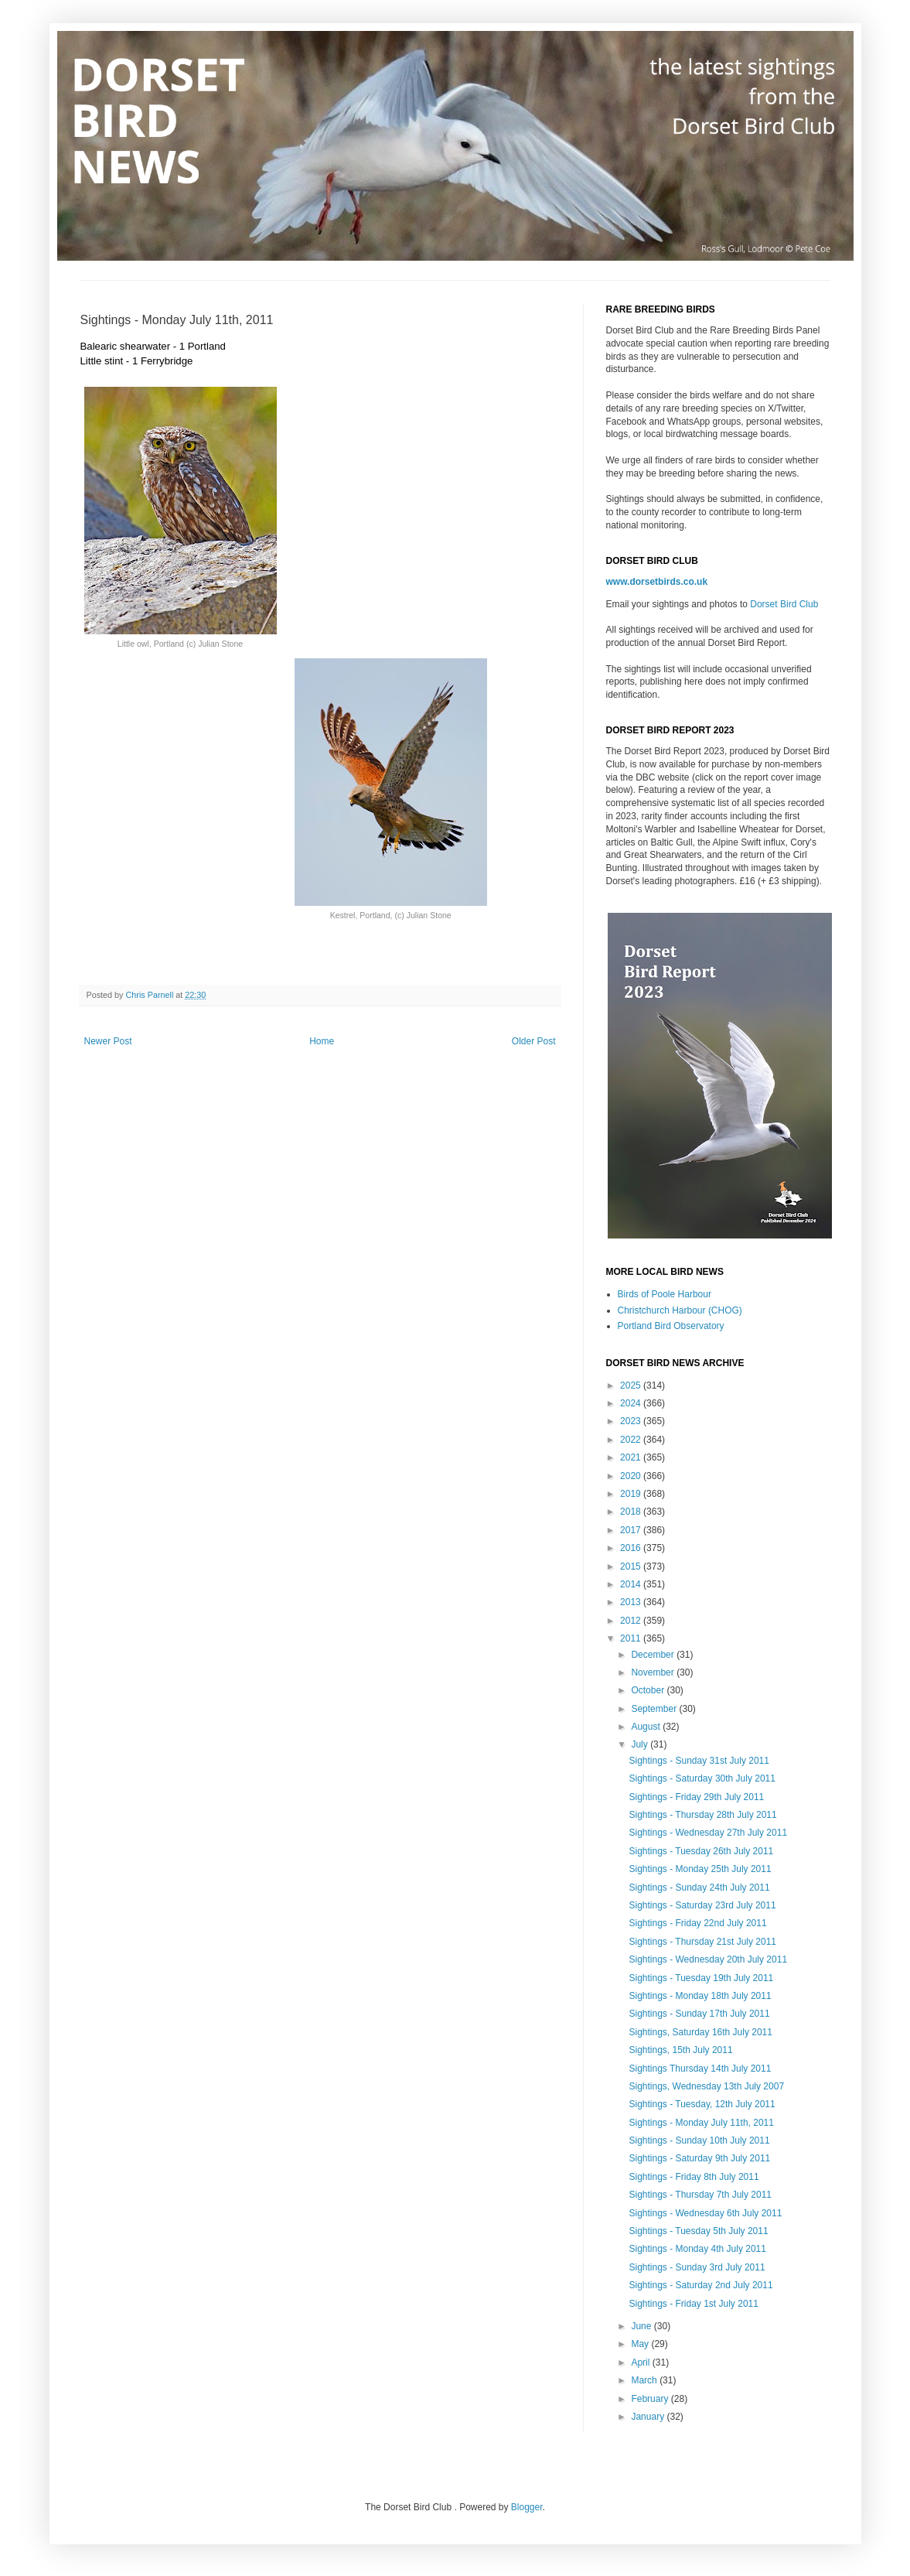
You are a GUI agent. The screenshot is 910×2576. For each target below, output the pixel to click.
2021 (631, 1457)
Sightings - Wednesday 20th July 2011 (708, 1959)
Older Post (534, 1041)
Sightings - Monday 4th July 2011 (697, 2248)
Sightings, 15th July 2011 (680, 2050)
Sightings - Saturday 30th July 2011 (702, 1778)
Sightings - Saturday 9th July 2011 (699, 2158)
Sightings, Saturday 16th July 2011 (700, 2032)
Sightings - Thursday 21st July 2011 (702, 1941)
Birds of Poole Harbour (664, 1294)
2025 (631, 1385)
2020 (631, 1476)
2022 (631, 1439)
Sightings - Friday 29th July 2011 (696, 1797)
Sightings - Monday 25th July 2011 (700, 1869)
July (640, 1744)
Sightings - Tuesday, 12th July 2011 (702, 2104)
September (655, 1708)
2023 (631, 1421)
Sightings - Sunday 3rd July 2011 (697, 2267)
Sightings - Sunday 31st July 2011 (699, 1760)
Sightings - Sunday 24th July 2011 (699, 1887)
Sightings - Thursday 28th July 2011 (702, 1814)
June (642, 2326)
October (648, 1690)
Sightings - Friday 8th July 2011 (693, 2176)
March (645, 2380)
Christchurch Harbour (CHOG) (680, 1310)
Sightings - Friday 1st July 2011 (693, 2303)
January (648, 2416)
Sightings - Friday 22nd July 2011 (697, 1923)
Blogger (527, 2507)
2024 (631, 1403)
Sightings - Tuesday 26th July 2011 (701, 1851)
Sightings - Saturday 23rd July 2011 (702, 1905)
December (654, 1654)
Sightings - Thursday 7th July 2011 (700, 2194)
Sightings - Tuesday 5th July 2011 (698, 2231)
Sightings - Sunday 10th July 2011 (699, 2140)
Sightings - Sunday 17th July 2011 (699, 2013)
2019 (631, 1493)
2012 (631, 1620)
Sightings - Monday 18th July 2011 (700, 1995)
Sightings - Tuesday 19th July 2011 (701, 1978)
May (641, 2344)
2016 (631, 1548)
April (641, 2362)
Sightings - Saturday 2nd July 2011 (700, 2285)
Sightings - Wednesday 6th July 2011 (705, 2213)
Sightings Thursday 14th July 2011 (700, 2068)
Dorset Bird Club (784, 604)
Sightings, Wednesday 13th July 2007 (706, 2086)
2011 (631, 1638)
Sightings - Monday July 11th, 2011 (701, 2122)
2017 (631, 1530)
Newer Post (108, 1041)
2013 (631, 1602)
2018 (631, 1511)
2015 (631, 1566)
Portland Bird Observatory (671, 1325)
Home (321, 1041)
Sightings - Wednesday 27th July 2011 (708, 1832)
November (654, 1672)
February (650, 2398)
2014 (631, 1584)
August (647, 1726)
